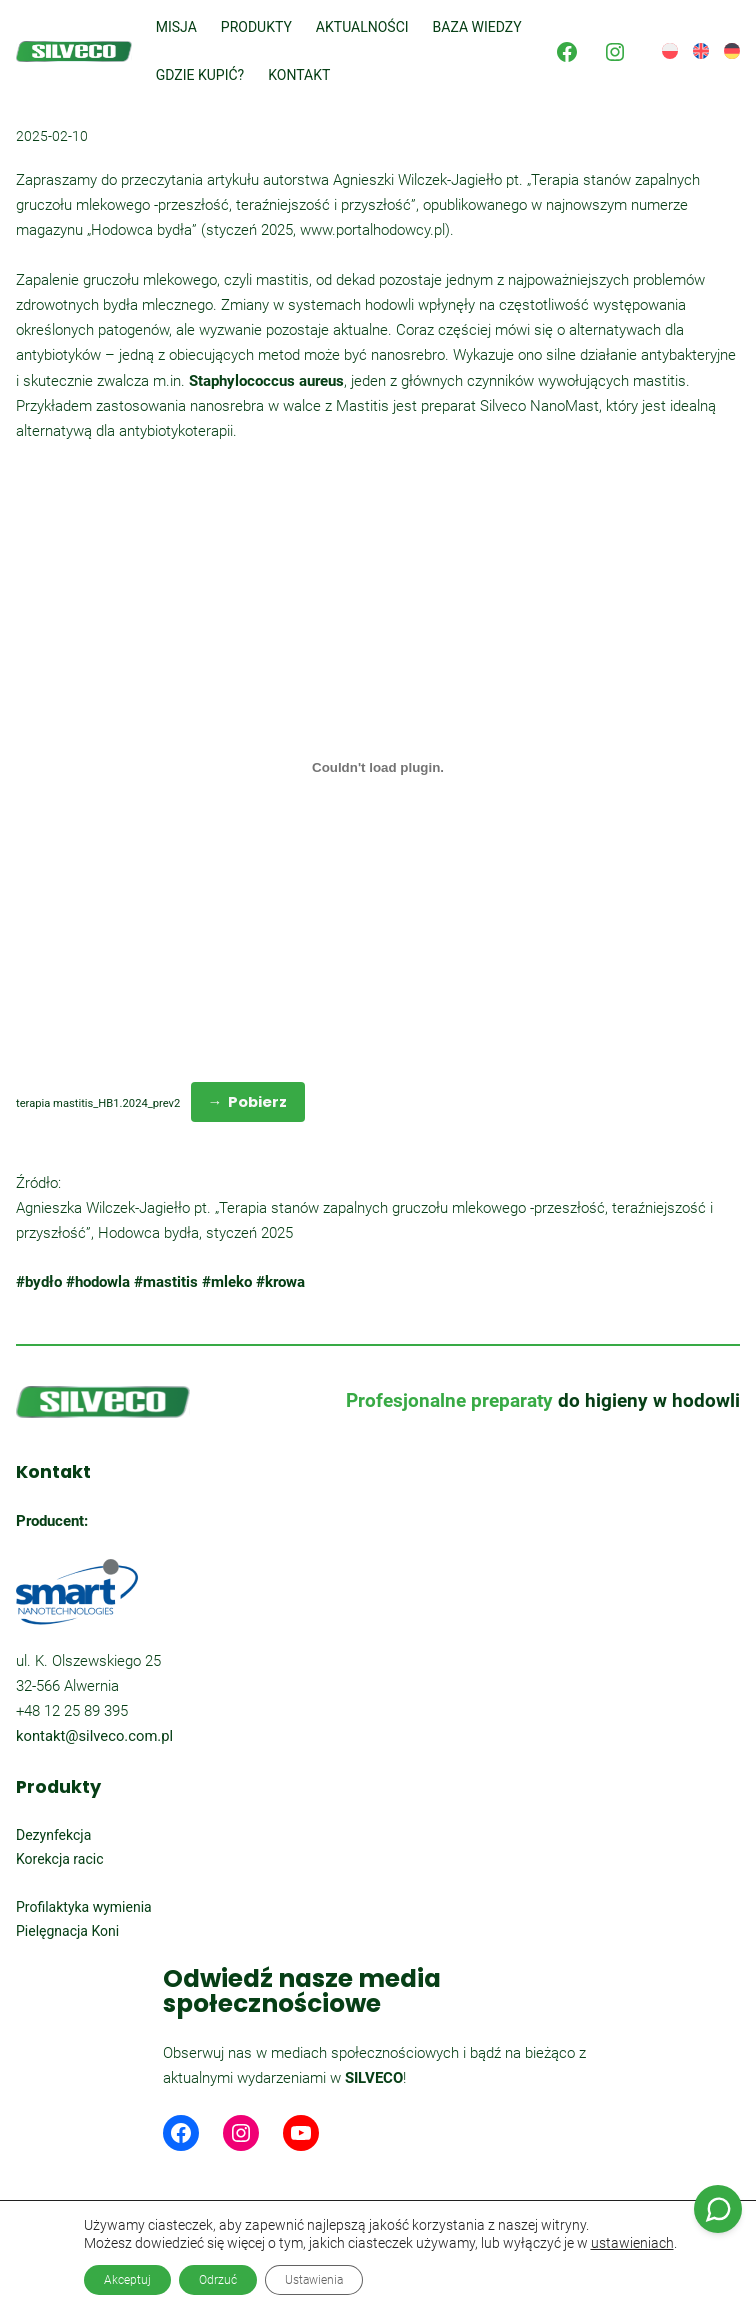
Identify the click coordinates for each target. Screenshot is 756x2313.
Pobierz (257, 1101)
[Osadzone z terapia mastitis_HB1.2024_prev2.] (378, 768)
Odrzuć (218, 2280)
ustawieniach (632, 2243)
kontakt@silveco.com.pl (94, 1736)
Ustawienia (314, 2280)
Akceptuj (127, 2280)
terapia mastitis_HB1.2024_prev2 (98, 1103)
